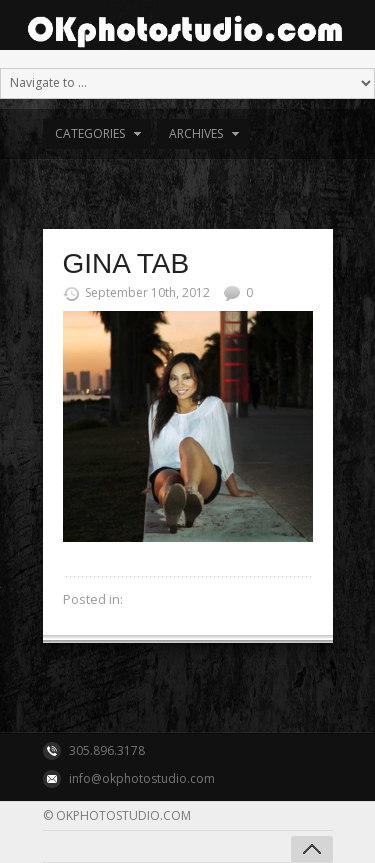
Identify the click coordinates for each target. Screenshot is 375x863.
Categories (90, 133)
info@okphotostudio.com (142, 778)
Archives (196, 133)
